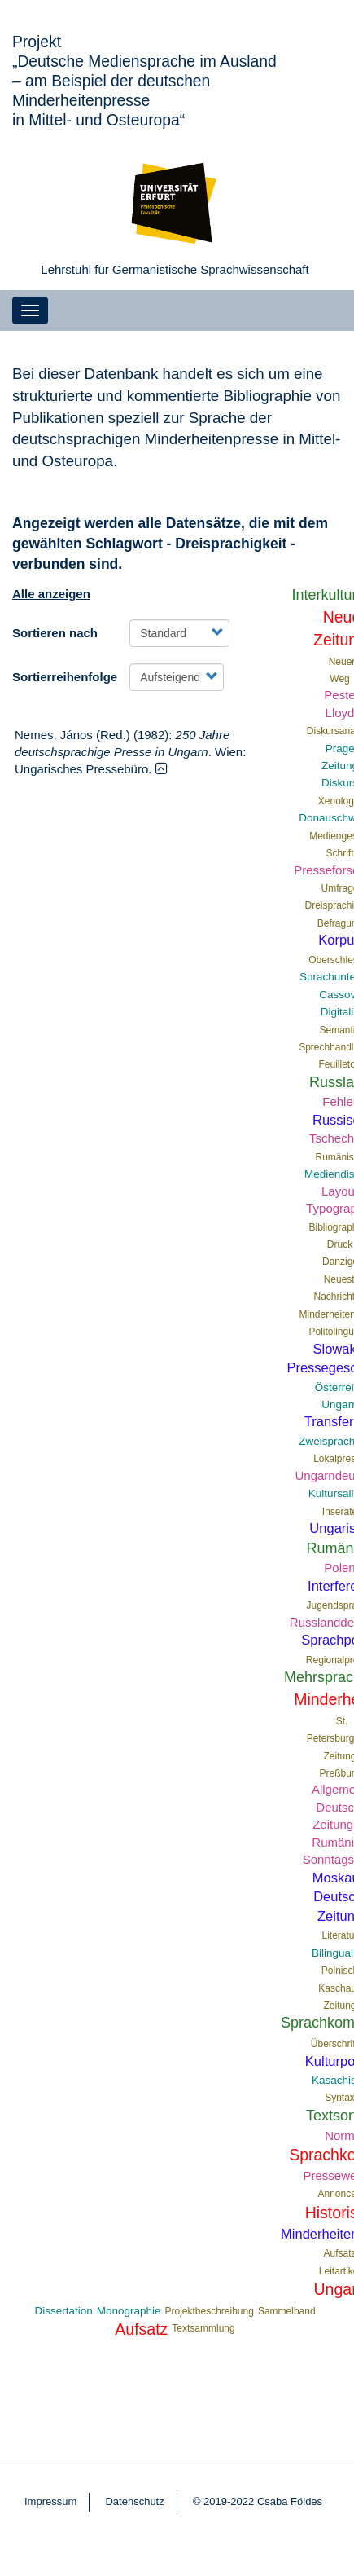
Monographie (129, 2311)
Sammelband (287, 2311)
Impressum (50, 2501)
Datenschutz (134, 2501)
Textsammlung (203, 2328)
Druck (339, 1244)
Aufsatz (141, 2329)
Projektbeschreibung (208, 2311)
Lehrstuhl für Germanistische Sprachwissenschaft (174, 269)
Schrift (340, 853)
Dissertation (63, 2311)
